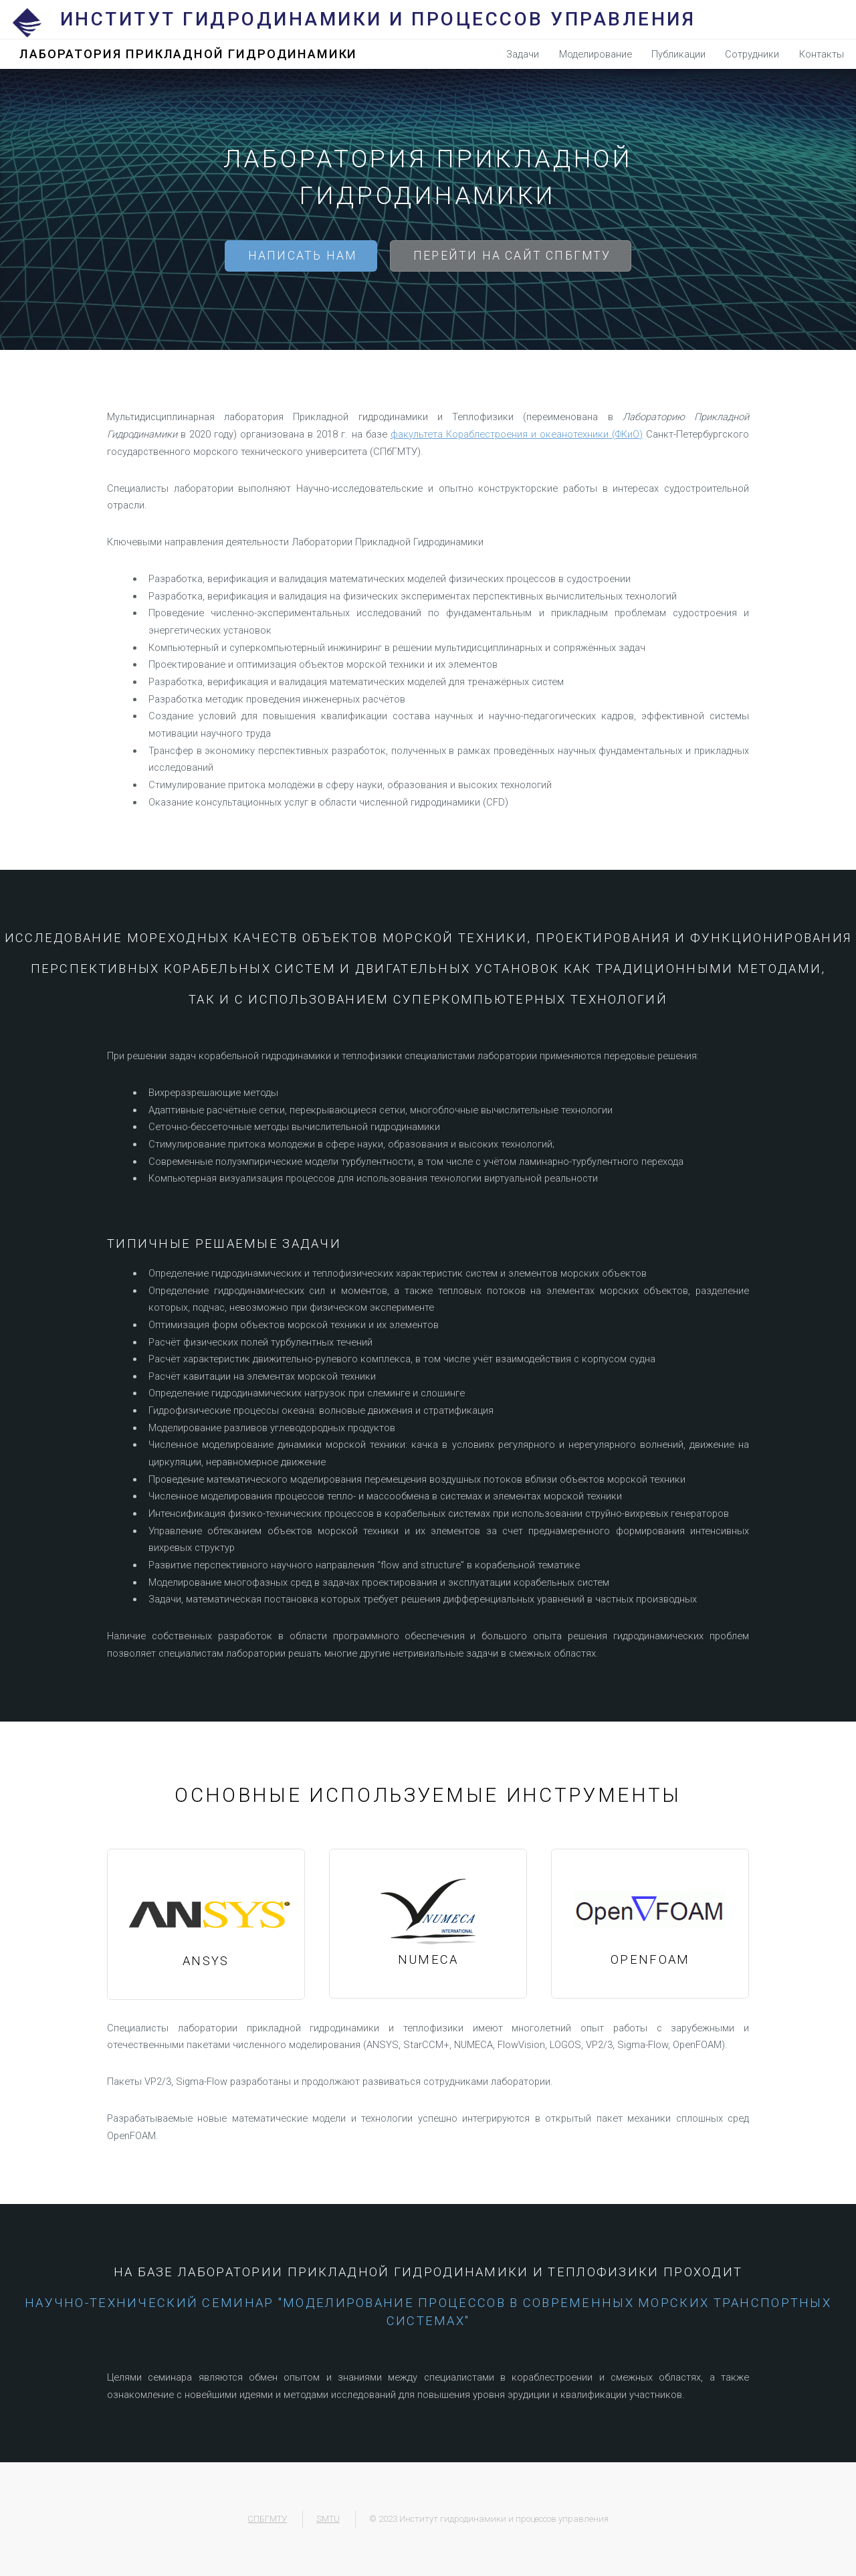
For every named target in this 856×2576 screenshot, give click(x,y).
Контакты (821, 54)
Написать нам (302, 255)
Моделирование (595, 54)
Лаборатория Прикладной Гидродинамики (188, 54)
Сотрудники (752, 54)
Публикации (678, 54)
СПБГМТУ (267, 2519)
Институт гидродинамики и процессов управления (378, 19)
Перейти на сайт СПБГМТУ (512, 255)
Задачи (522, 54)
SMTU (328, 2519)
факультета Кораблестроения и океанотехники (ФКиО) (517, 434)
